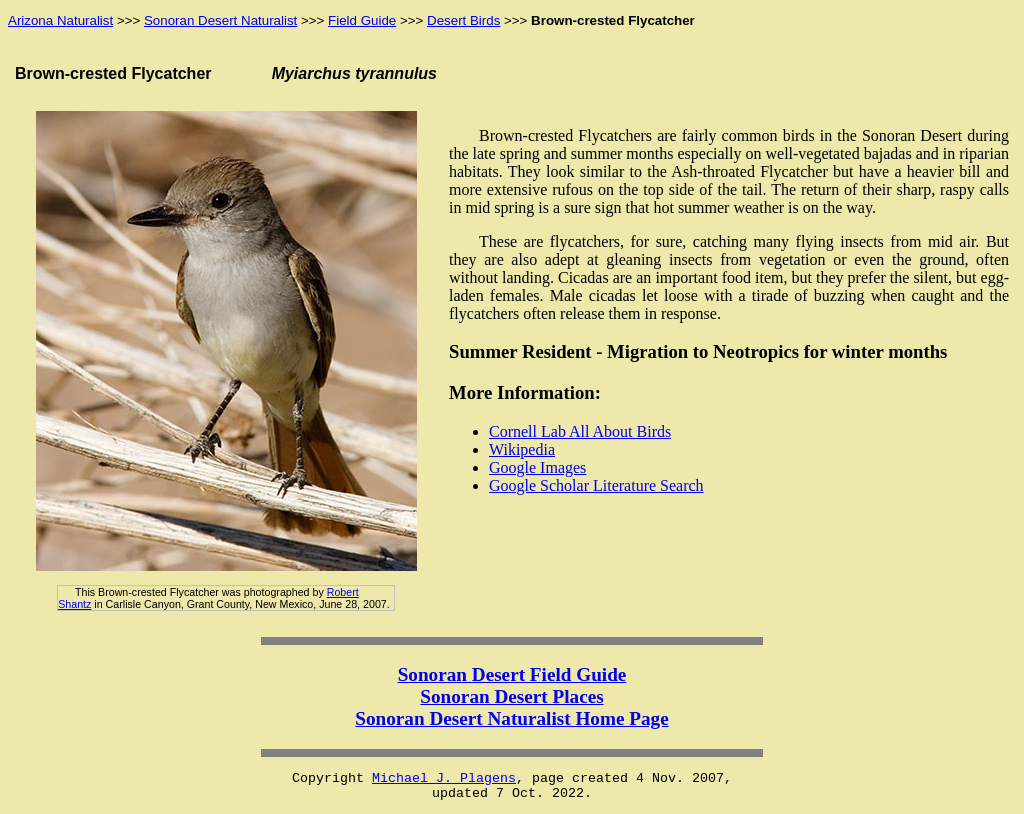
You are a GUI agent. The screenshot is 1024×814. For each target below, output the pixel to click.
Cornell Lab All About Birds (580, 431)
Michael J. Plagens (444, 778)
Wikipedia (522, 449)
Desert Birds (463, 20)
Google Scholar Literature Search (596, 485)
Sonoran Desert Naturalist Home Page (511, 718)
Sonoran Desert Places (511, 696)
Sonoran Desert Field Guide (512, 674)
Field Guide (362, 20)
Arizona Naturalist (60, 20)
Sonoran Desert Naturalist (220, 20)
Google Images (537, 467)
